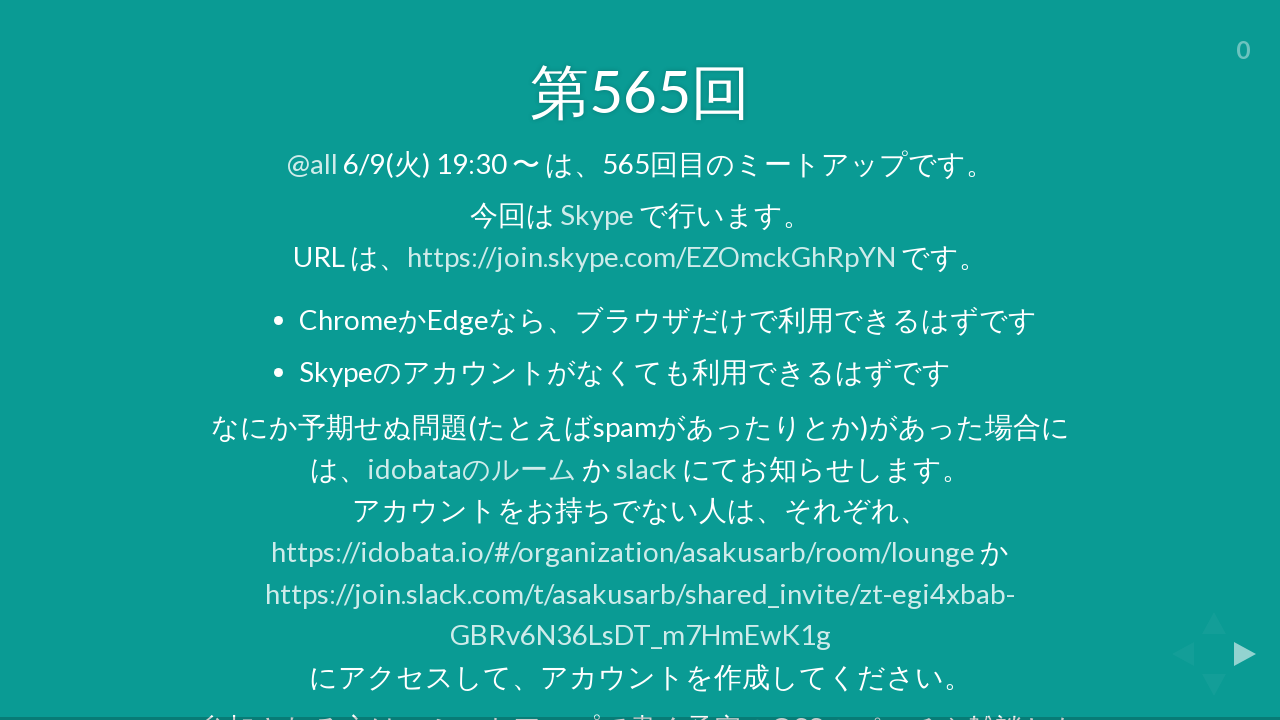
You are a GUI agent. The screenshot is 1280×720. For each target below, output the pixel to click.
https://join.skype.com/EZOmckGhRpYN (651, 256)
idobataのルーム (472, 468)
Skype (597, 214)
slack (646, 468)
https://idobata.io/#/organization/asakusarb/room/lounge (623, 551)
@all (312, 163)
